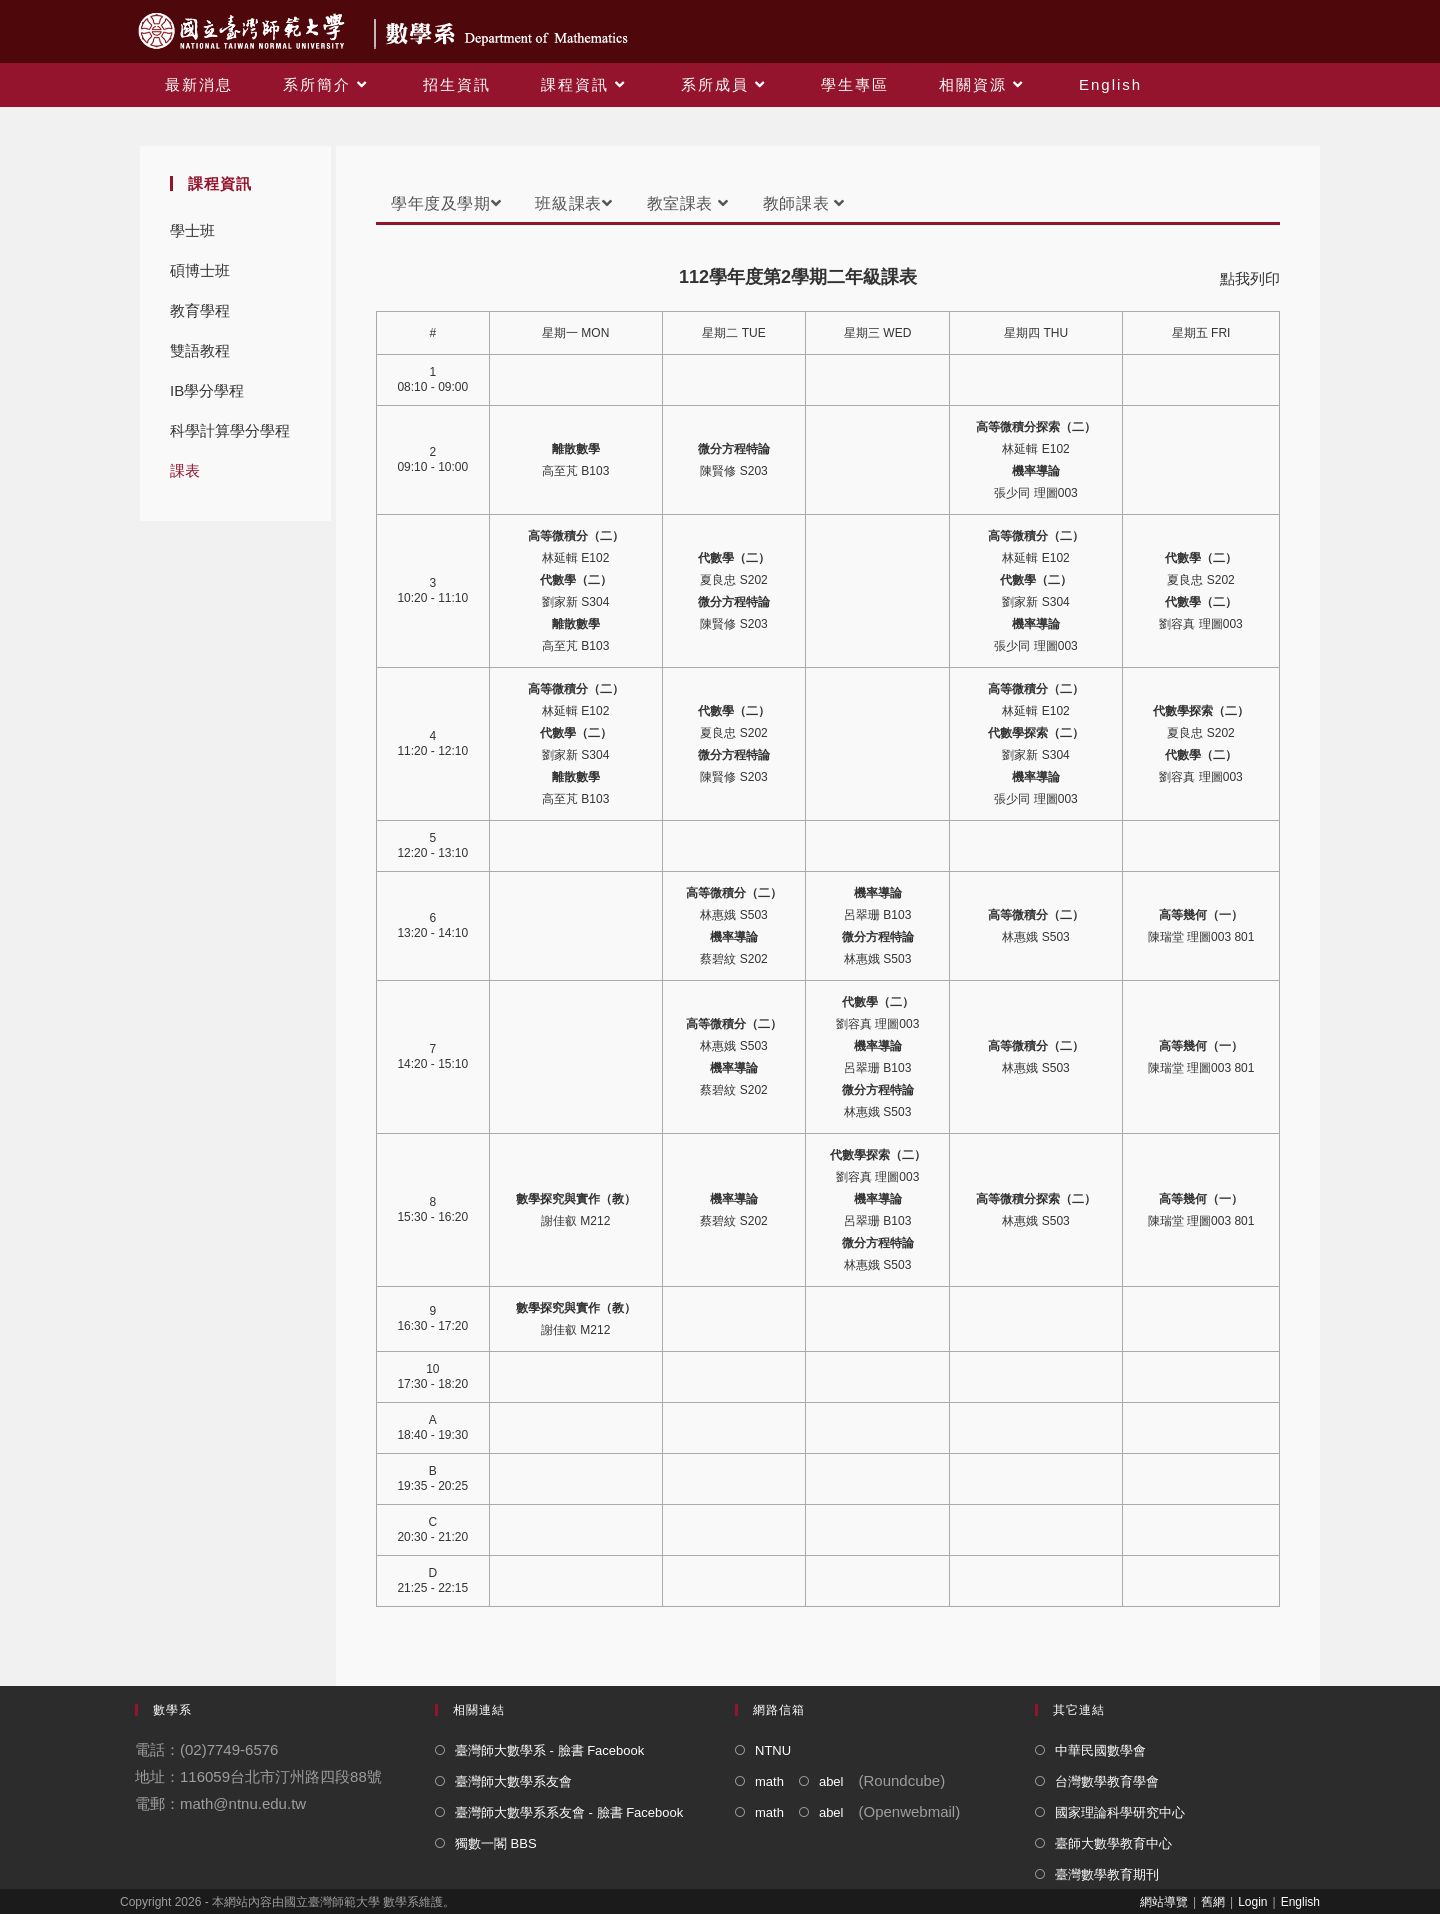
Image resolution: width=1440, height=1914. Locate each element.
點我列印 (1250, 278)
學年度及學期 (446, 203)
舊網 (1213, 1902)
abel (831, 1781)
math (769, 1781)
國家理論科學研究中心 (1120, 1812)
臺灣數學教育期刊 (1107, 1874)
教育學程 (200, 310)
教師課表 (804, 203)
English (1300, 1902)
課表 (185, 470)
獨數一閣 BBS (496, 1843)
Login (1252, 1902)
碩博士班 (200, 270)
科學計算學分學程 (230, 430)
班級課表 (573, 203)
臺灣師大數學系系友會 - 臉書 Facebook (569, 1812)
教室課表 (688, 203)
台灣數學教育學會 (1107, 1781)
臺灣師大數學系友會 (513, 1781)
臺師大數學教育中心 (1113, 1843)
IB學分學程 (207, 390)
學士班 (192, 230)
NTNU (773, 1750)
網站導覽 (1164, 1902)
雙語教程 (200, 350)
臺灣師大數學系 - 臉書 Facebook (549, 1750)
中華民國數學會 (1100, 1750)
